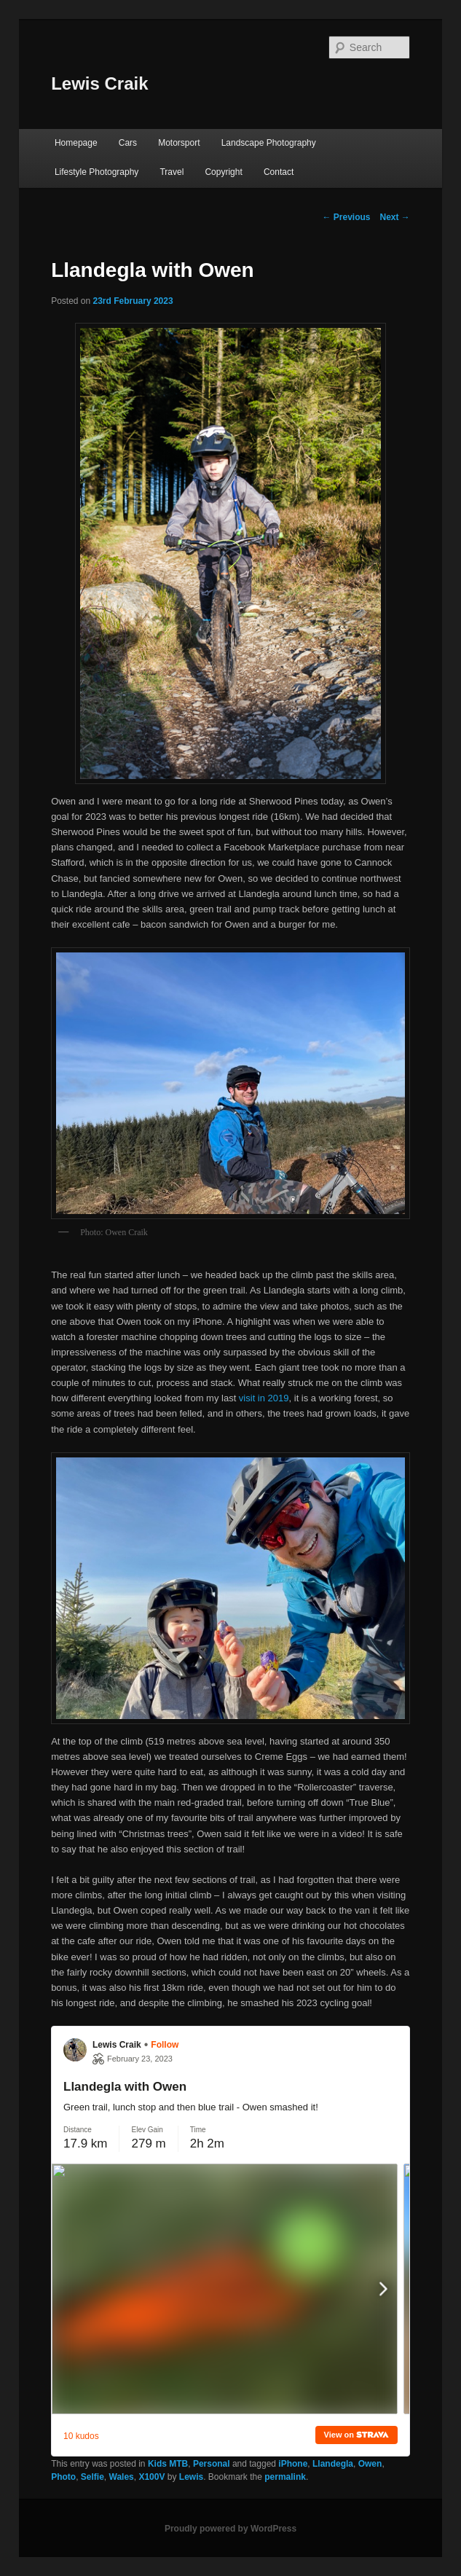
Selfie (92, 2477)
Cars (128, 143)
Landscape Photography (268, 143)
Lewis (191, 2477)
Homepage (76, 143)
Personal (211, 2464)
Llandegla (332, 2464)
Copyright (223, 172)
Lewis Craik (99, 83)
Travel (171, 172)
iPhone (292, 2464)
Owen (370, 2464)
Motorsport (179, 143)
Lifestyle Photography (96, 172)
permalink (285, 2477)
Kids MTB (168, 2464)
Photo (63, 2477)
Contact (278, 172)
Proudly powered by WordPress (230, 2529)
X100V (151, 2477)
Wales (121, 2477)
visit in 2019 (264, 1398)
